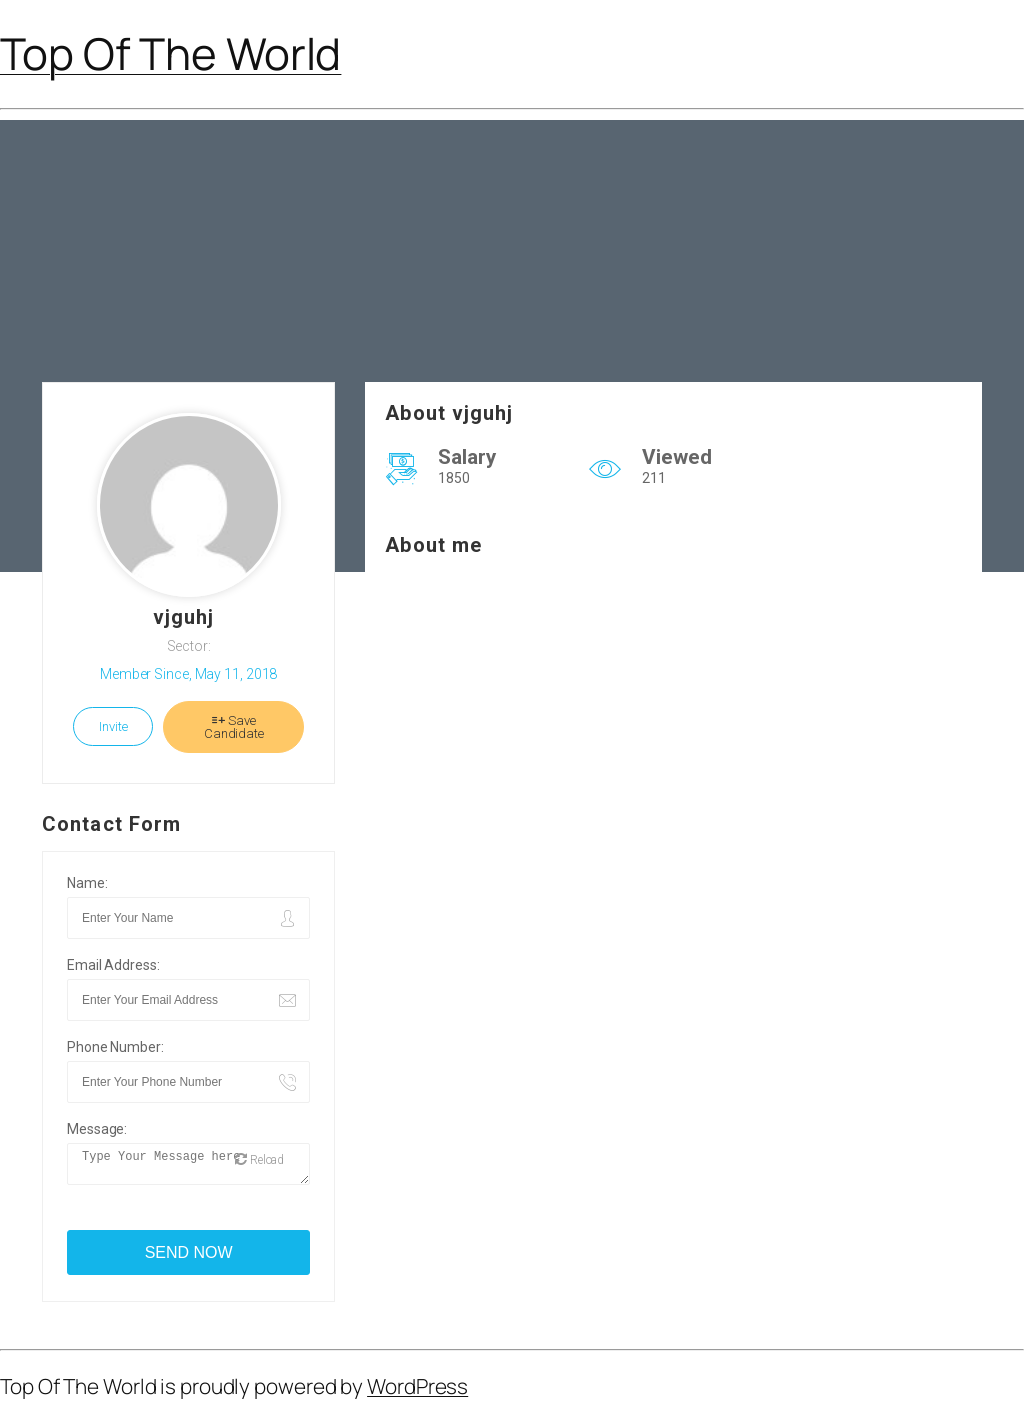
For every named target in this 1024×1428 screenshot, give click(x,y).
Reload (259, 1165)
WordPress (417, 1392)
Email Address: (113, 965)
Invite (113, 726)
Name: (87, 883)
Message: (97, 1129)
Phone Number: (115, 1047)
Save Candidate (234, 727)
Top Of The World (170, 53)
